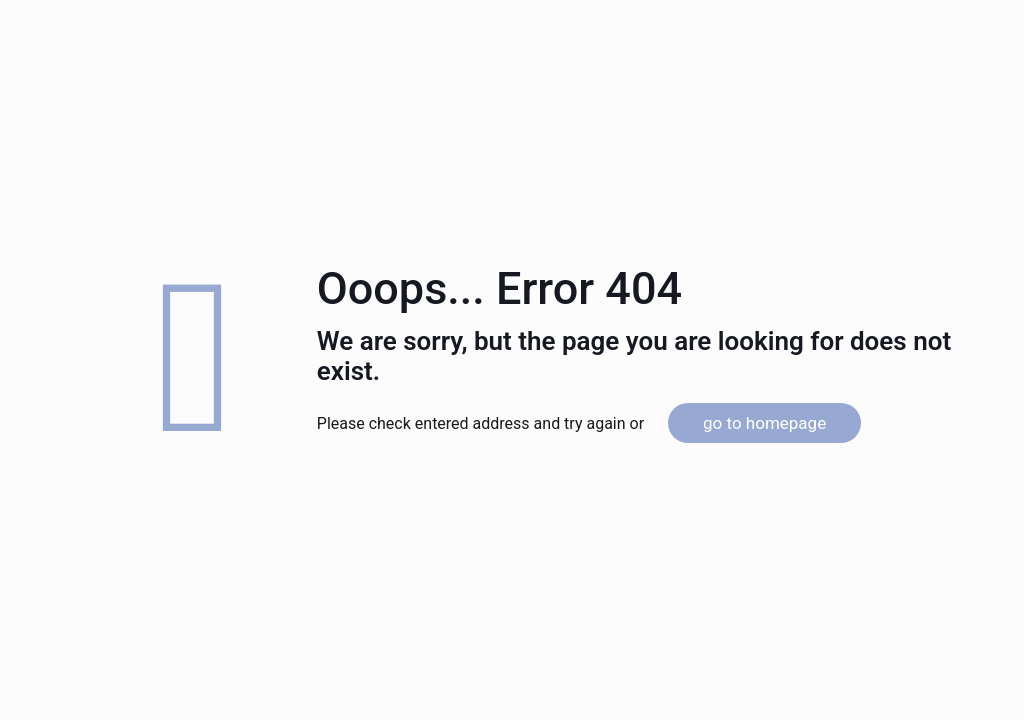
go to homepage (764, 423)
